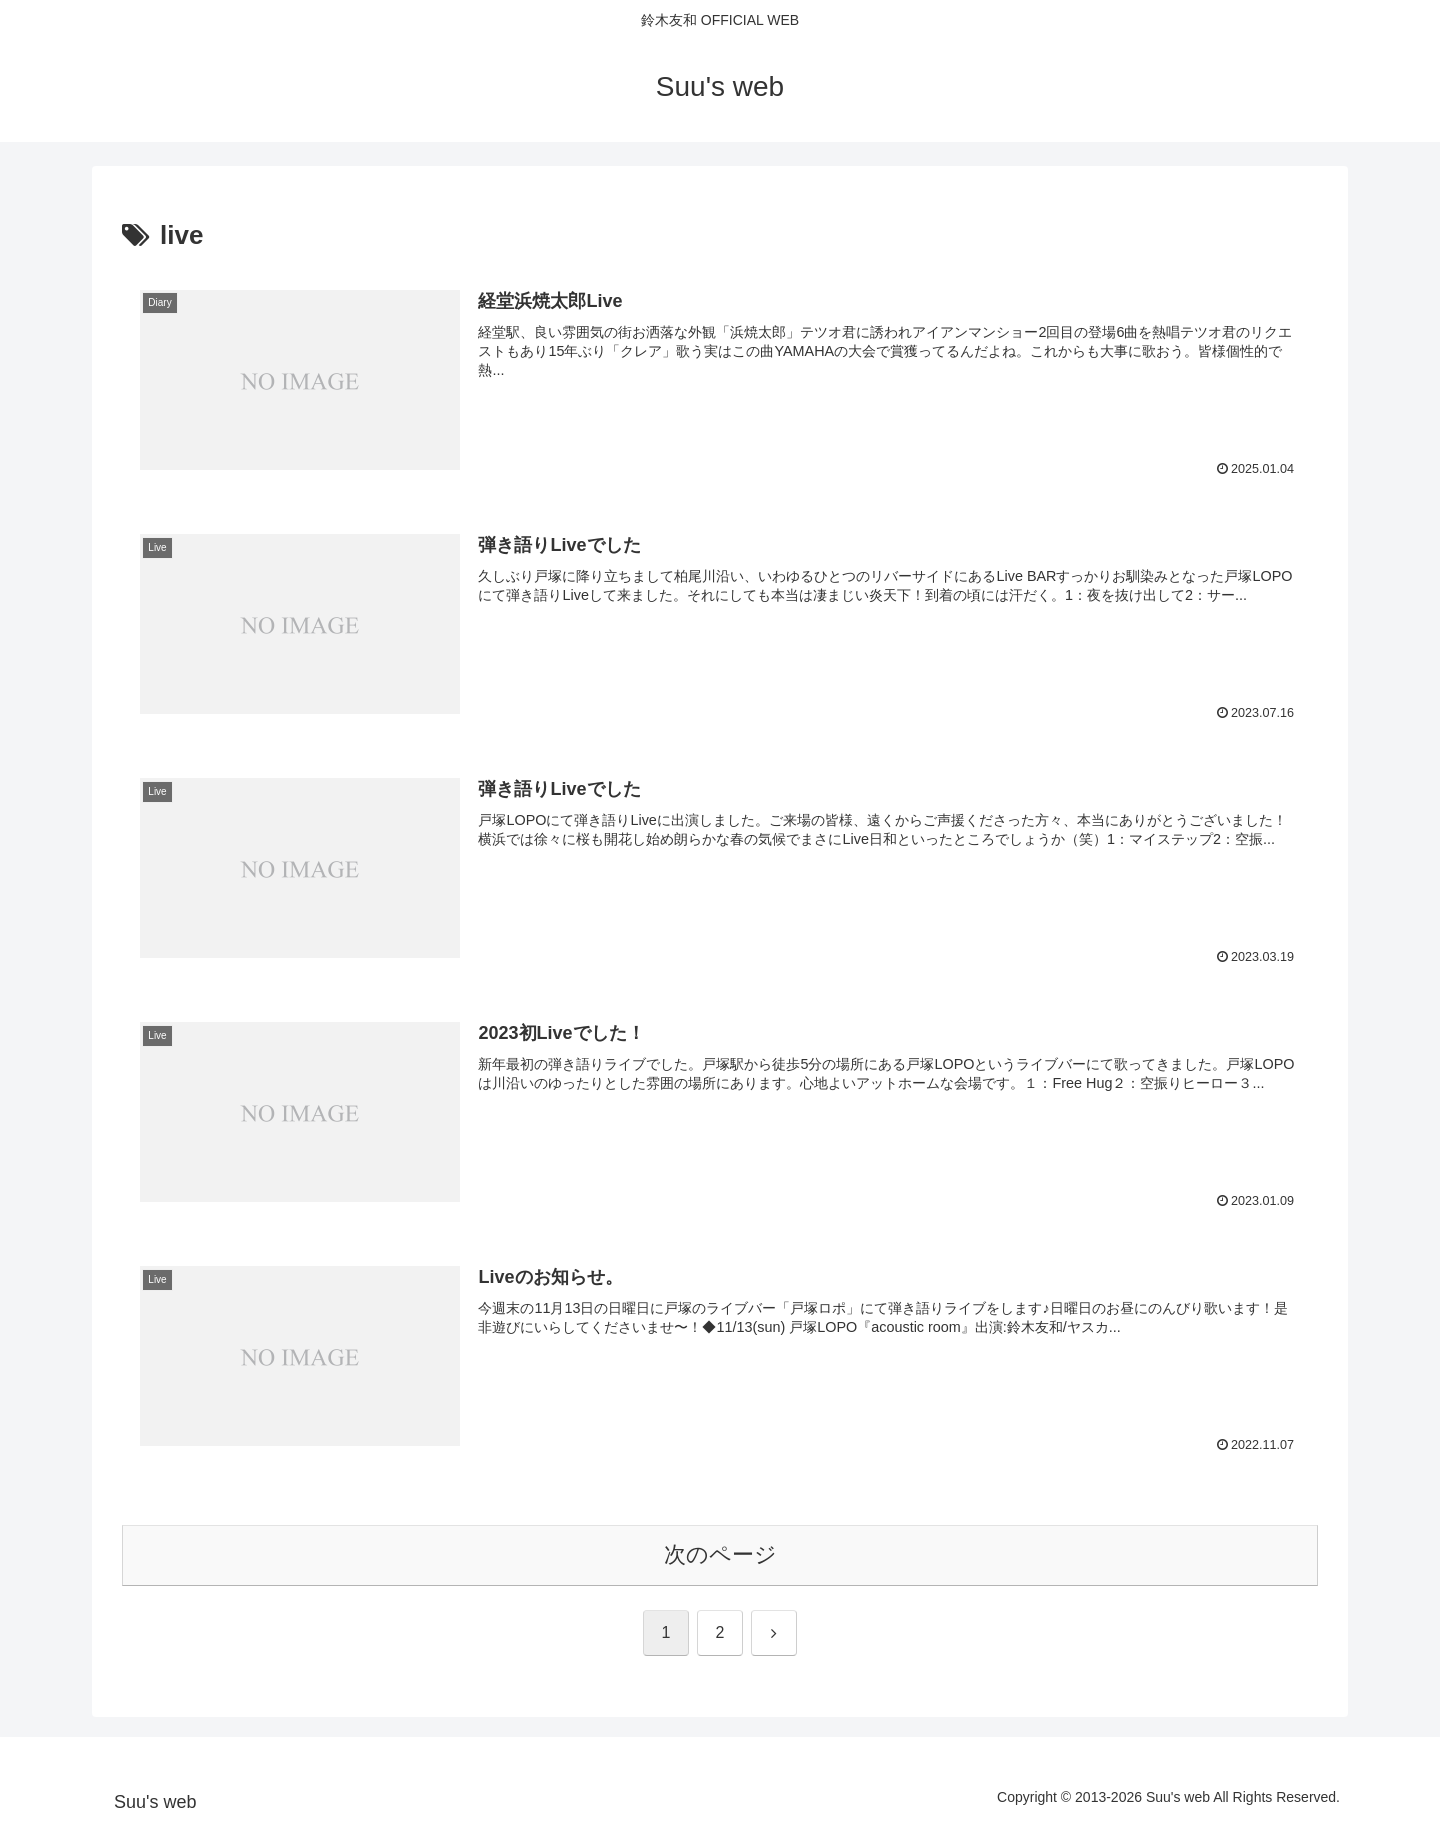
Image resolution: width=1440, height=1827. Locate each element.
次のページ (720, 1554)
